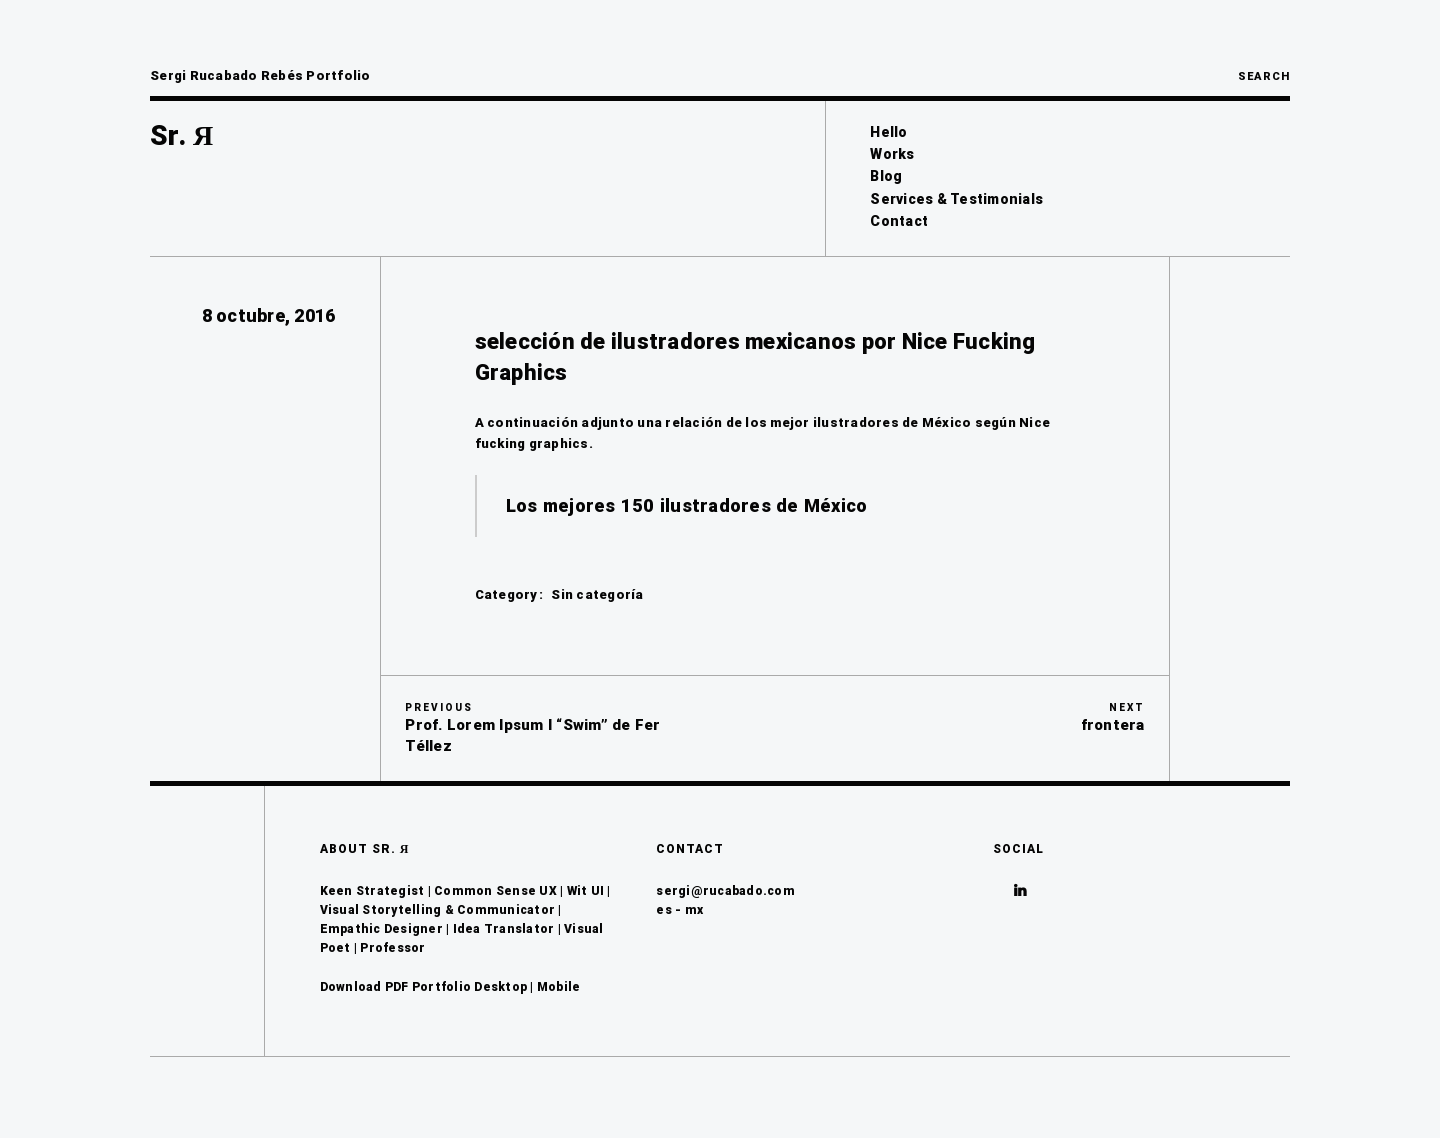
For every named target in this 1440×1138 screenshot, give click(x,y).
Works (892, 154)
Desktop (500, 987)
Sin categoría (597, 594)
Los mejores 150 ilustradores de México (687, 505)
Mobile (559, 987)
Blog (886, 176)
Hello (888, 132)
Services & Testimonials (956, 199)
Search (1264, 76)
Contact (899, 221)
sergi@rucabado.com (725, 891)
